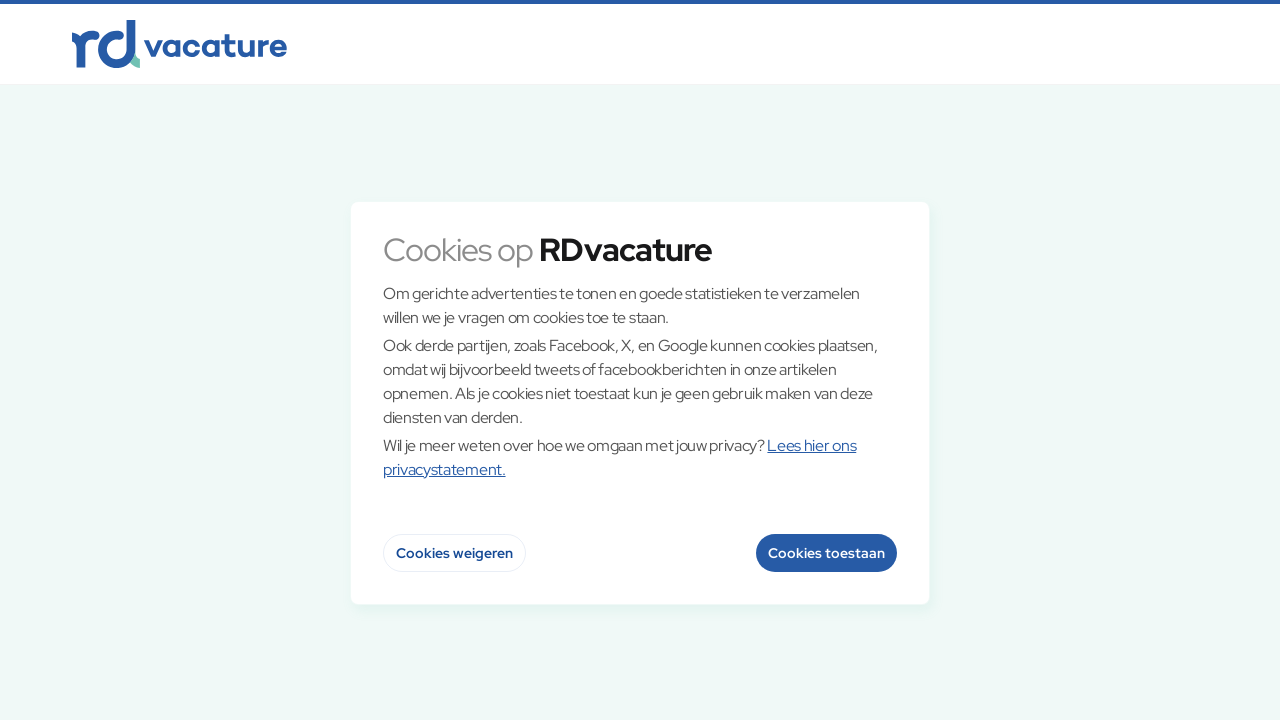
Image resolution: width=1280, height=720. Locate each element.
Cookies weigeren (454, 553)
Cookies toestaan (826, 553)
